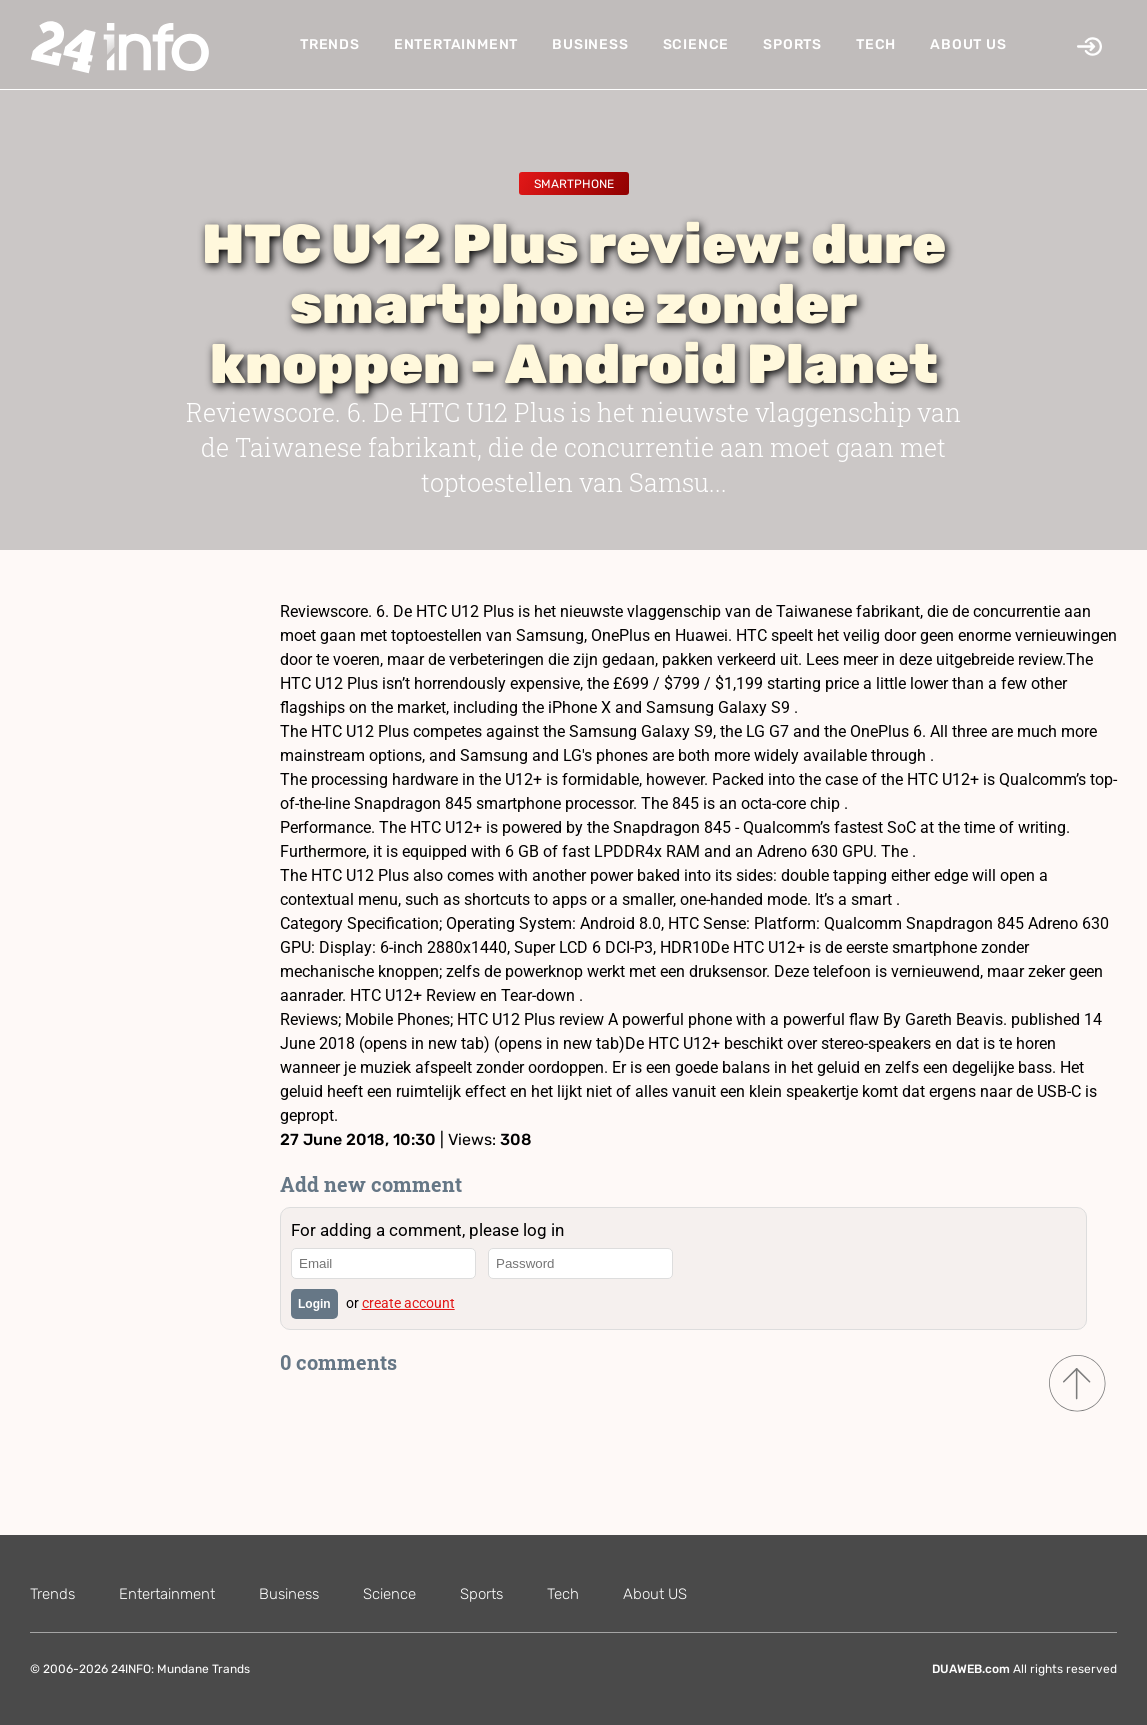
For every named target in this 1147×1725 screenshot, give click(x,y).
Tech (876, 44)
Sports (792, 44)
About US (968, 44)
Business (590, 44)
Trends (330, 44)
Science (696, 44)
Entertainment (456, 44)
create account (408, 1303)
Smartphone (574, 184)
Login (314, 1304)
